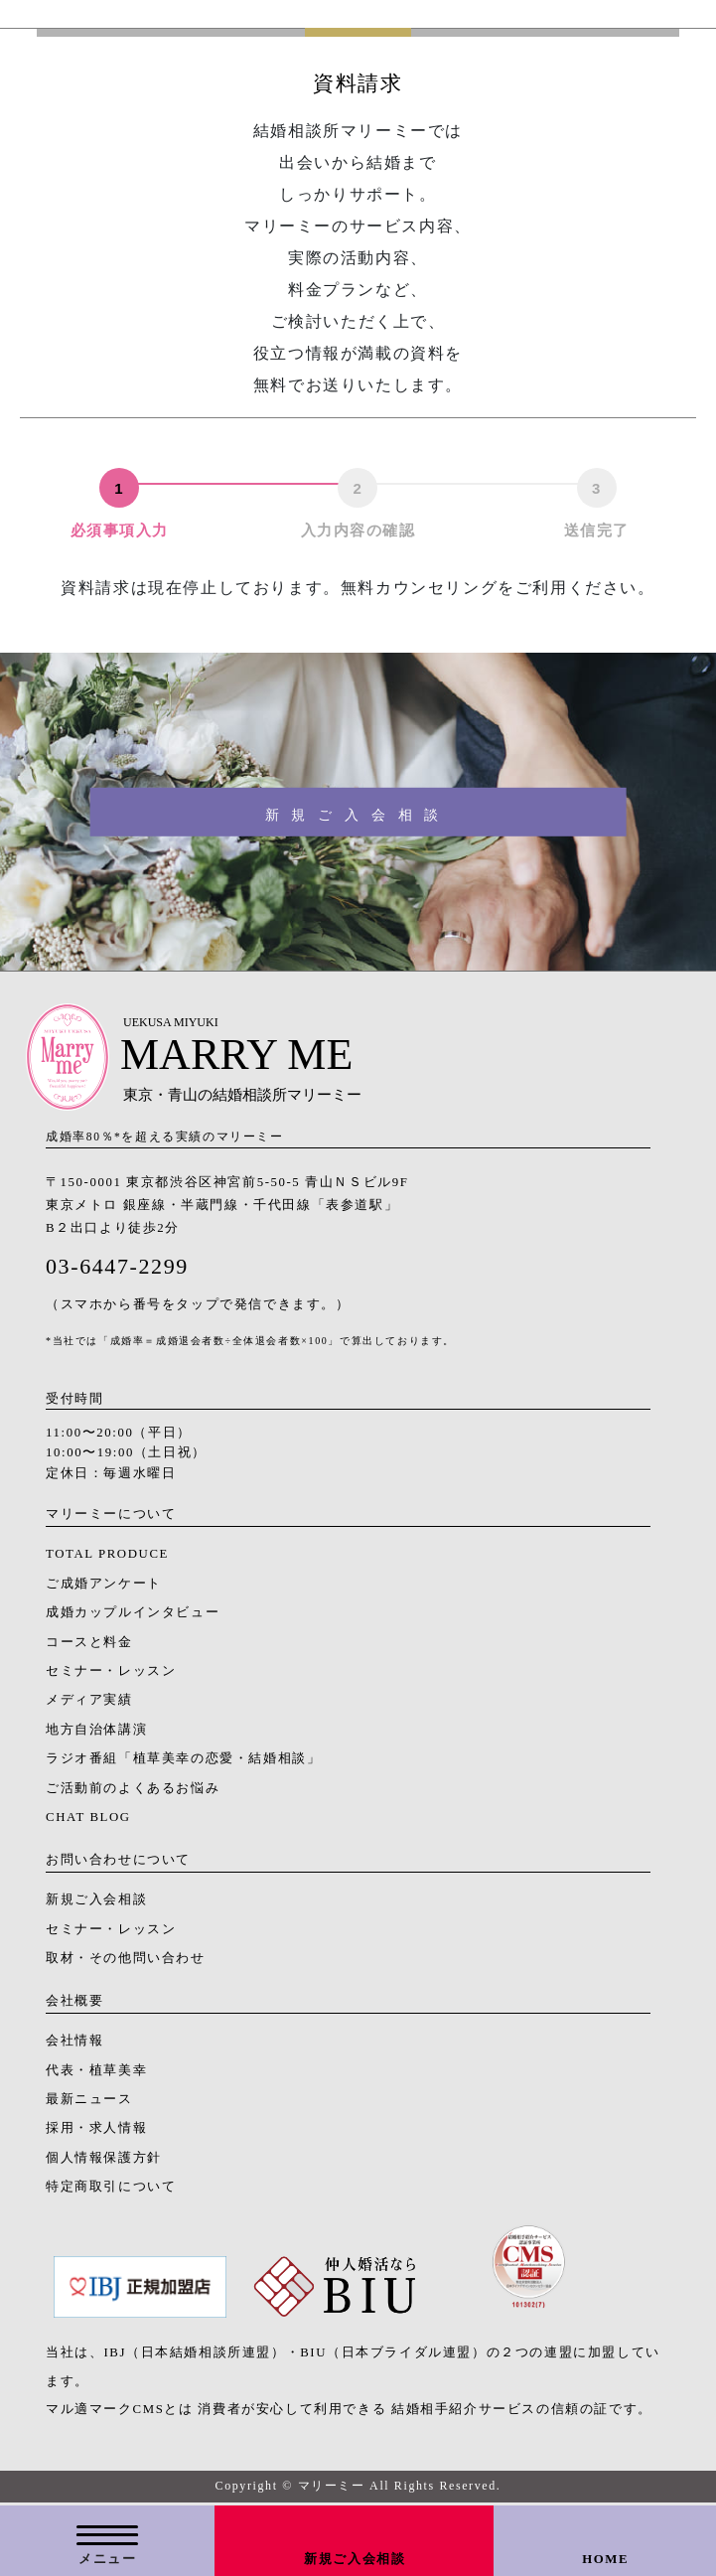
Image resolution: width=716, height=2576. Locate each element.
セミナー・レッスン (111, 1671)
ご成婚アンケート (104, 1584)
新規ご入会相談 (354, 2559)
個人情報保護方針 (104, 2158)
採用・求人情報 (96, 2128)
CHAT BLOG (88, 1817)
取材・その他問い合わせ (126, 1958)
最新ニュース (89, 2099)
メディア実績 (89, 1700)
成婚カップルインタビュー (132, 1612)
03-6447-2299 (117, 1266)
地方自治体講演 (96, 1730)
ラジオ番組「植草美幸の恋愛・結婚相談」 (183, 1758)
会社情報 (74, 2040)
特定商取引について (111, 2187)
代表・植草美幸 (96, 2070)
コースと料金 (89, 1642)
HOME (605, 2559)
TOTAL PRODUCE (107, 1554)
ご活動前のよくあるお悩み (132, 1788)
